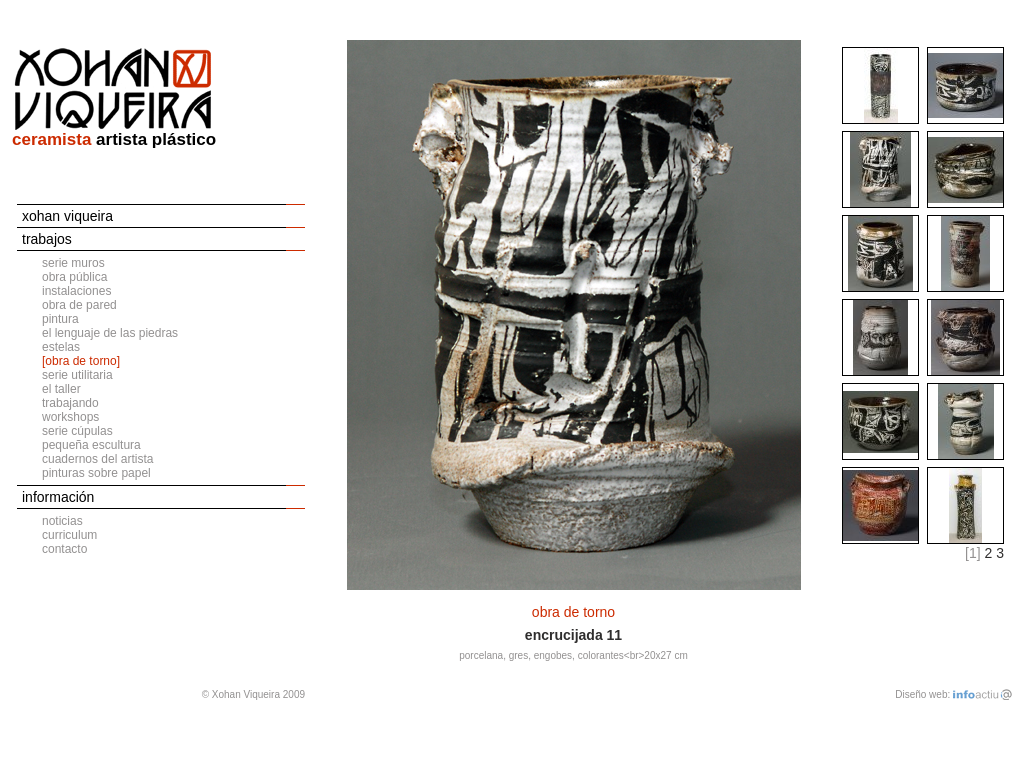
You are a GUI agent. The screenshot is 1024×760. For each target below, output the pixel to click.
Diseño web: (922, 694)
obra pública (74, 277)
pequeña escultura (91, 445)
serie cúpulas (77, 431)
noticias (62, 521)
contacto (64, 549)
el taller (61, 389)
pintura (60, 319)
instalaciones (76, 291)
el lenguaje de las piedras (110, 333)
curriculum (69, 535)
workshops (70, 417)
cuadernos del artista (97, 459)
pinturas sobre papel (96, 473)
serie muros (73, 263)
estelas (61, 347)
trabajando (70, 403)
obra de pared (79, 305)
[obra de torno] (81, 361)
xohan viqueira (67, 216)
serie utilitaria (77, 375)
